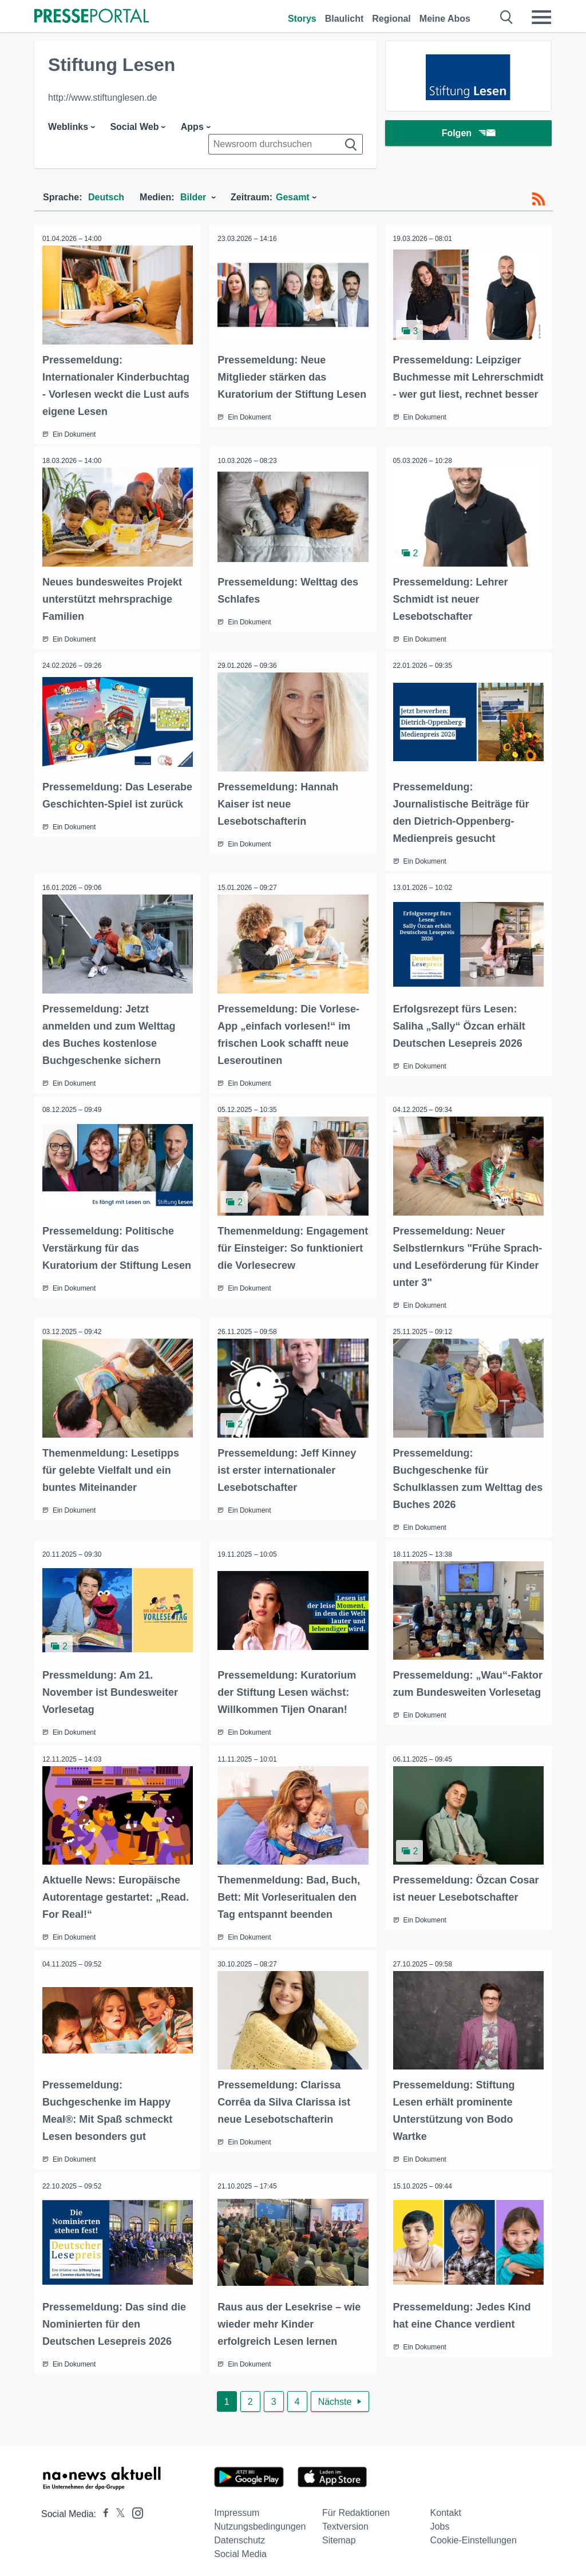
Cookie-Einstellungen (473, 2534)
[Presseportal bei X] (117, 2508)
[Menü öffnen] (541, 17)
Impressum (236, 2507)
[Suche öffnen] (507, 17)
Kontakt (445, 2507)
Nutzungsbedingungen (260, 2521)
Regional (391, 18)
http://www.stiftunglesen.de (102, 97)
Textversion (345, 2521)
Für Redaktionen (356, 2507)
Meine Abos (444, 18)
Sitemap (339, 2534)
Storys (302, 18)
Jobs (440, 2521)
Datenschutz (239, 2534)
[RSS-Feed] (538, 199)
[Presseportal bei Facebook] (102, 2508)
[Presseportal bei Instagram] (134, 2506)
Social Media (240, 2548)
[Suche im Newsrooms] (285, 144)
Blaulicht (344, 18)
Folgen (468, 134)
